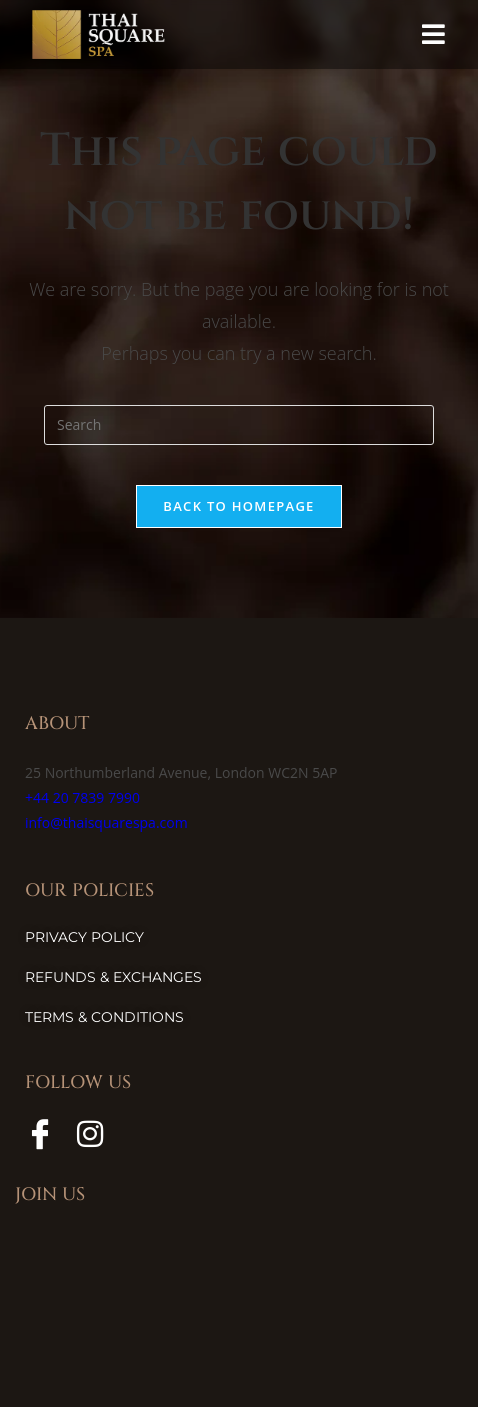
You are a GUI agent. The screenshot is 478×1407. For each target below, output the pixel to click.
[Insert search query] (239, 425)
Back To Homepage (238, 506)
